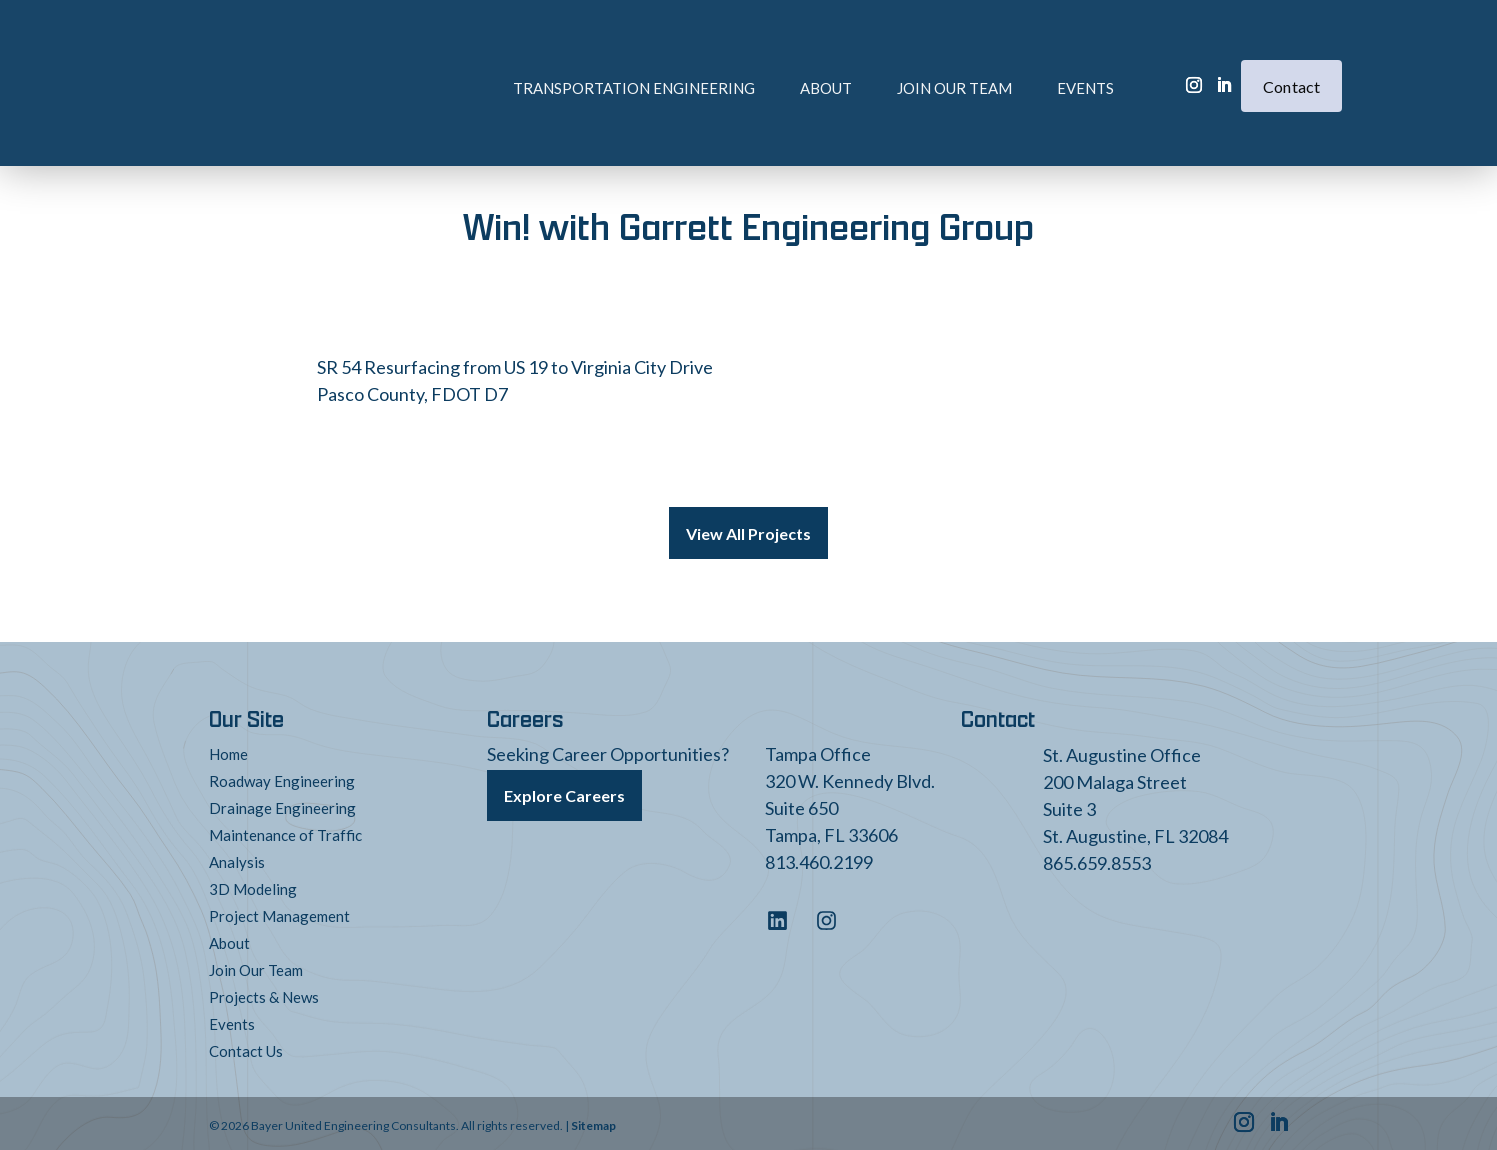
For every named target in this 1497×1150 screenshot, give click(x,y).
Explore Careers (564, 789)
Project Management (279, 912)
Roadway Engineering (282, 777)
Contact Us (246, 1047)
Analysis (237, 858)
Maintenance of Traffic (285, 831)
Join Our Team (880, 57)
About (752, 57)
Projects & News (264, 993)
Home (228, 750)
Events (1011, 57)
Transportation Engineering (560, 57)
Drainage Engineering (282, 804)
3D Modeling (253, 885)
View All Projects (748, 531)
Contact (1292, 55)
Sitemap (593, 1121)
